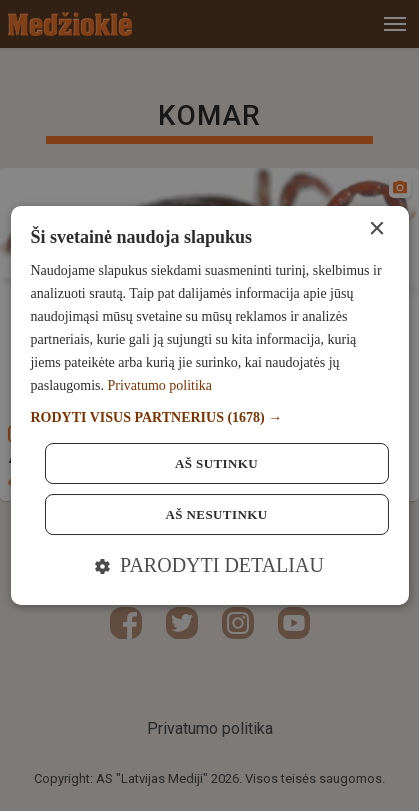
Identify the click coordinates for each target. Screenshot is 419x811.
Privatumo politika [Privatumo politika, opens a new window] (159, 385)
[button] (209, 417)
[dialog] (209, 406)
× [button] (376, 229)
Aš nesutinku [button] (217, 514)
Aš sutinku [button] (216, 463)
